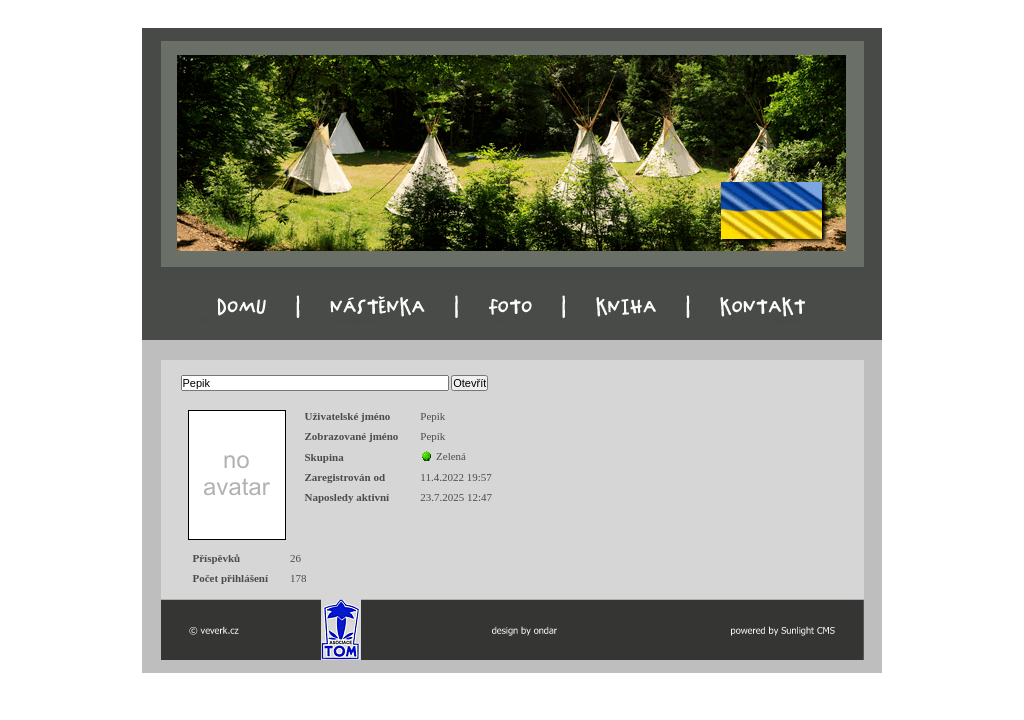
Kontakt (784, 320)
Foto (501, 320)
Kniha (639, 320)
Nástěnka (355, 320)
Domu (205, 320)
